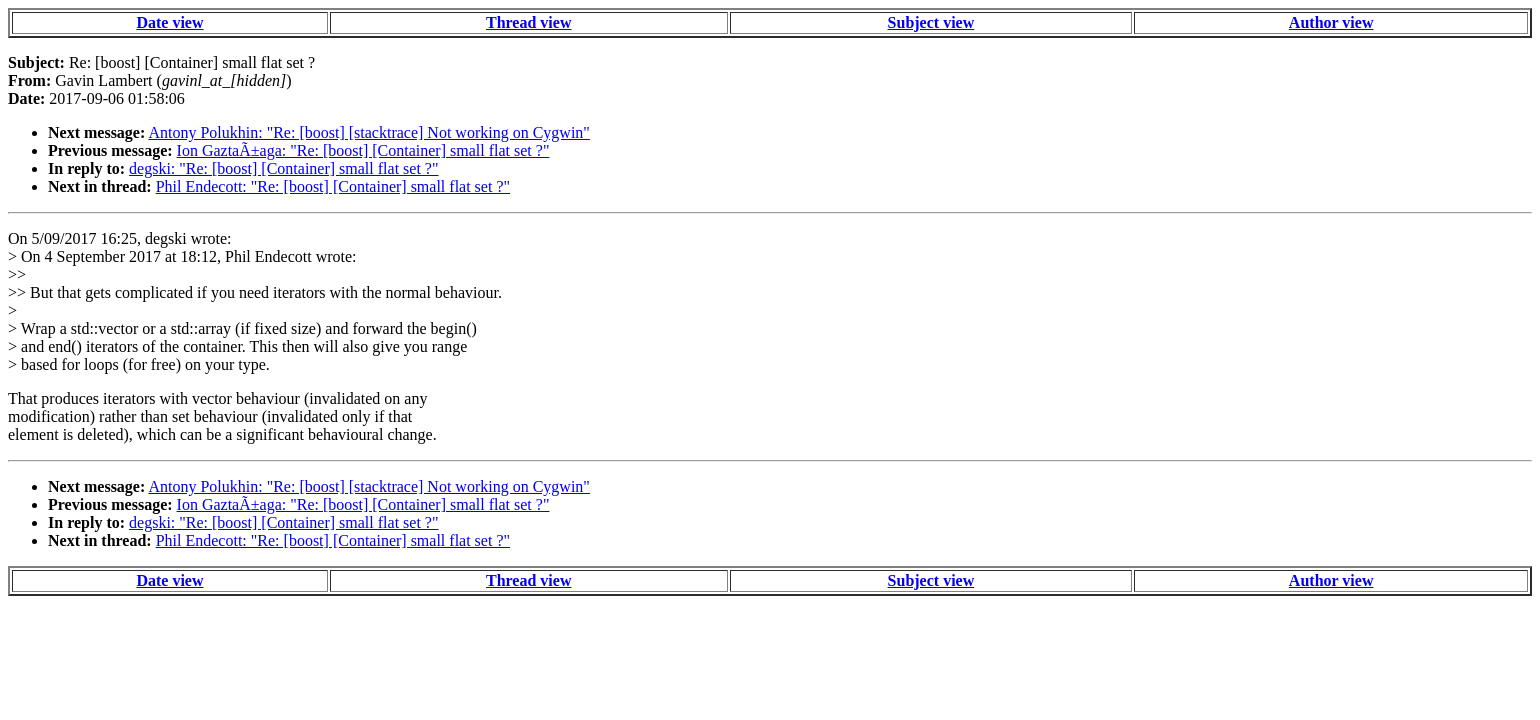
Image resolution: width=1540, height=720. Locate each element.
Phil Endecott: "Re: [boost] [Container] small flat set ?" (333, 186)
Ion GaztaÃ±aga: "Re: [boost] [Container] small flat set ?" (363, 150)
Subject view (931, 22)
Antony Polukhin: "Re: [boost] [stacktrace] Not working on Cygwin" (368, 132)
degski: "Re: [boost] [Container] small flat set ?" (283, 168)
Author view (1331, 22)
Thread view (528, 22)
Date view (169, 22)
